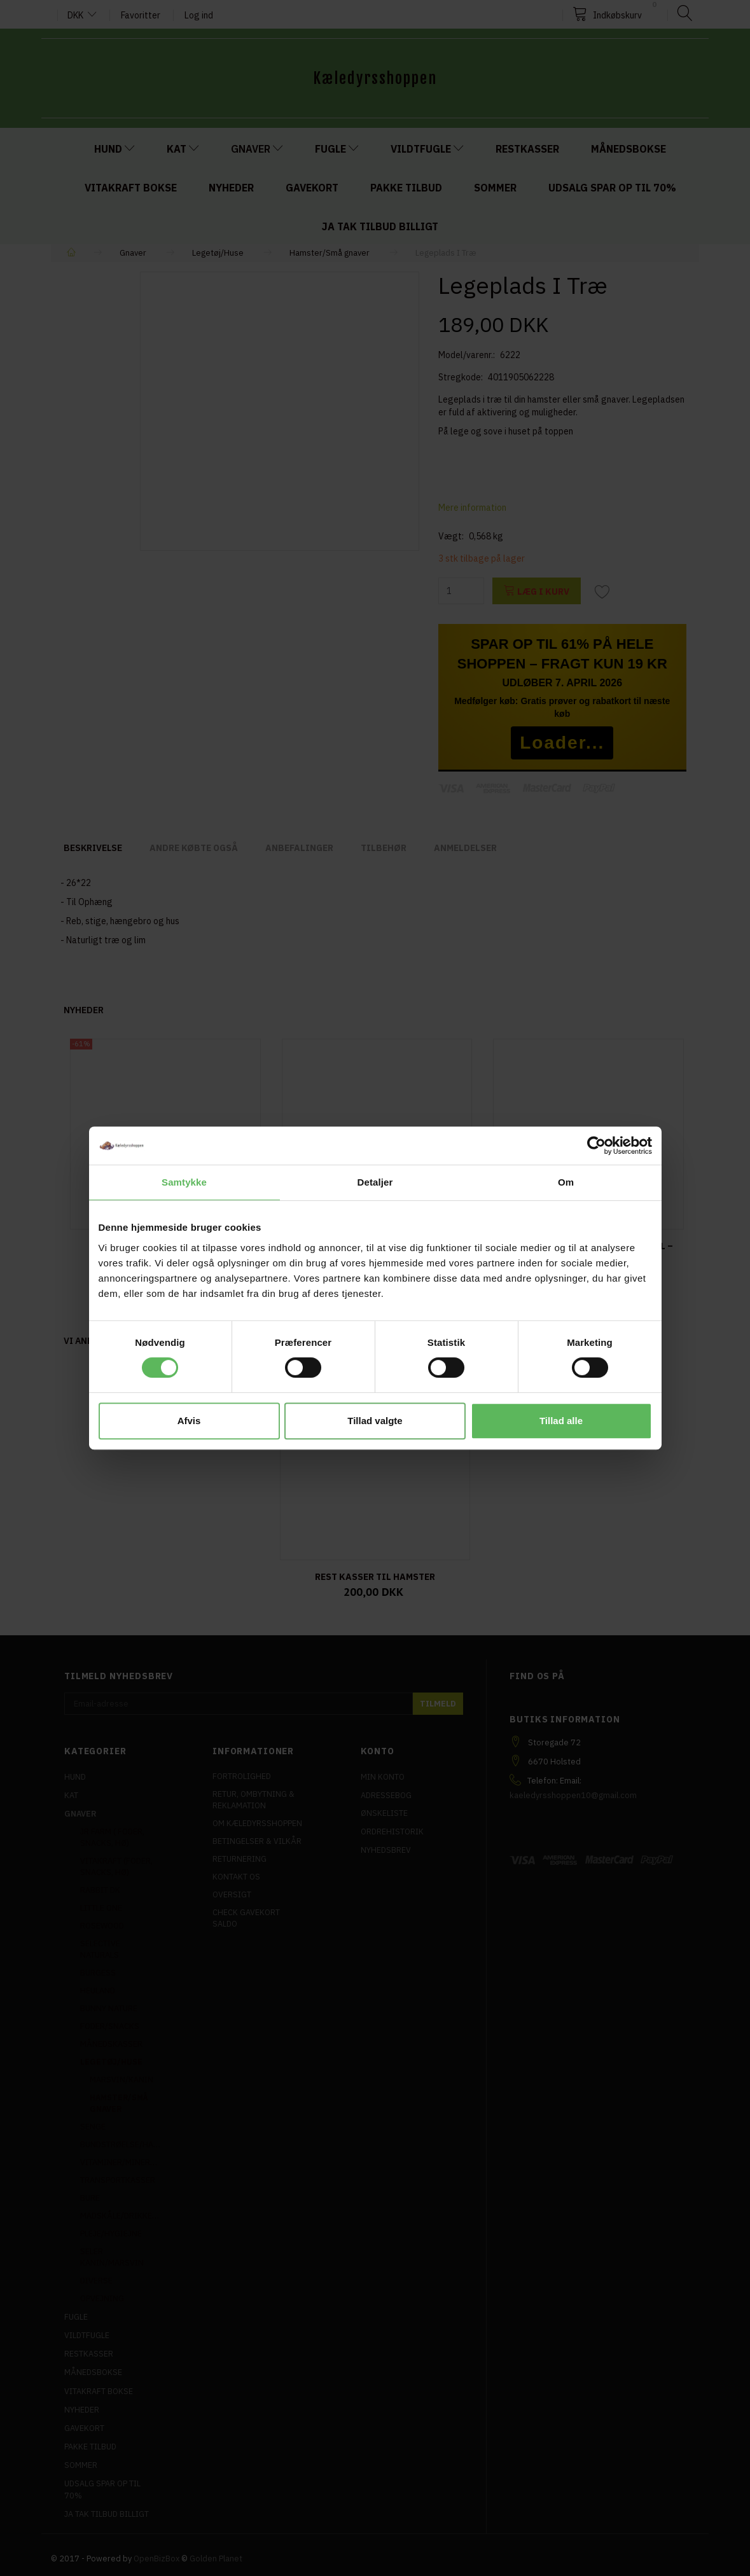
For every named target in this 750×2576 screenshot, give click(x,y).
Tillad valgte (374, 1420)
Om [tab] (566, 1182)
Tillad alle (561, 1420)
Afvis (189, 1420)
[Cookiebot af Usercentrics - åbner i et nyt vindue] (596, 1145)
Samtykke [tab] (184, 1182)
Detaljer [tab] (375, 1182)
